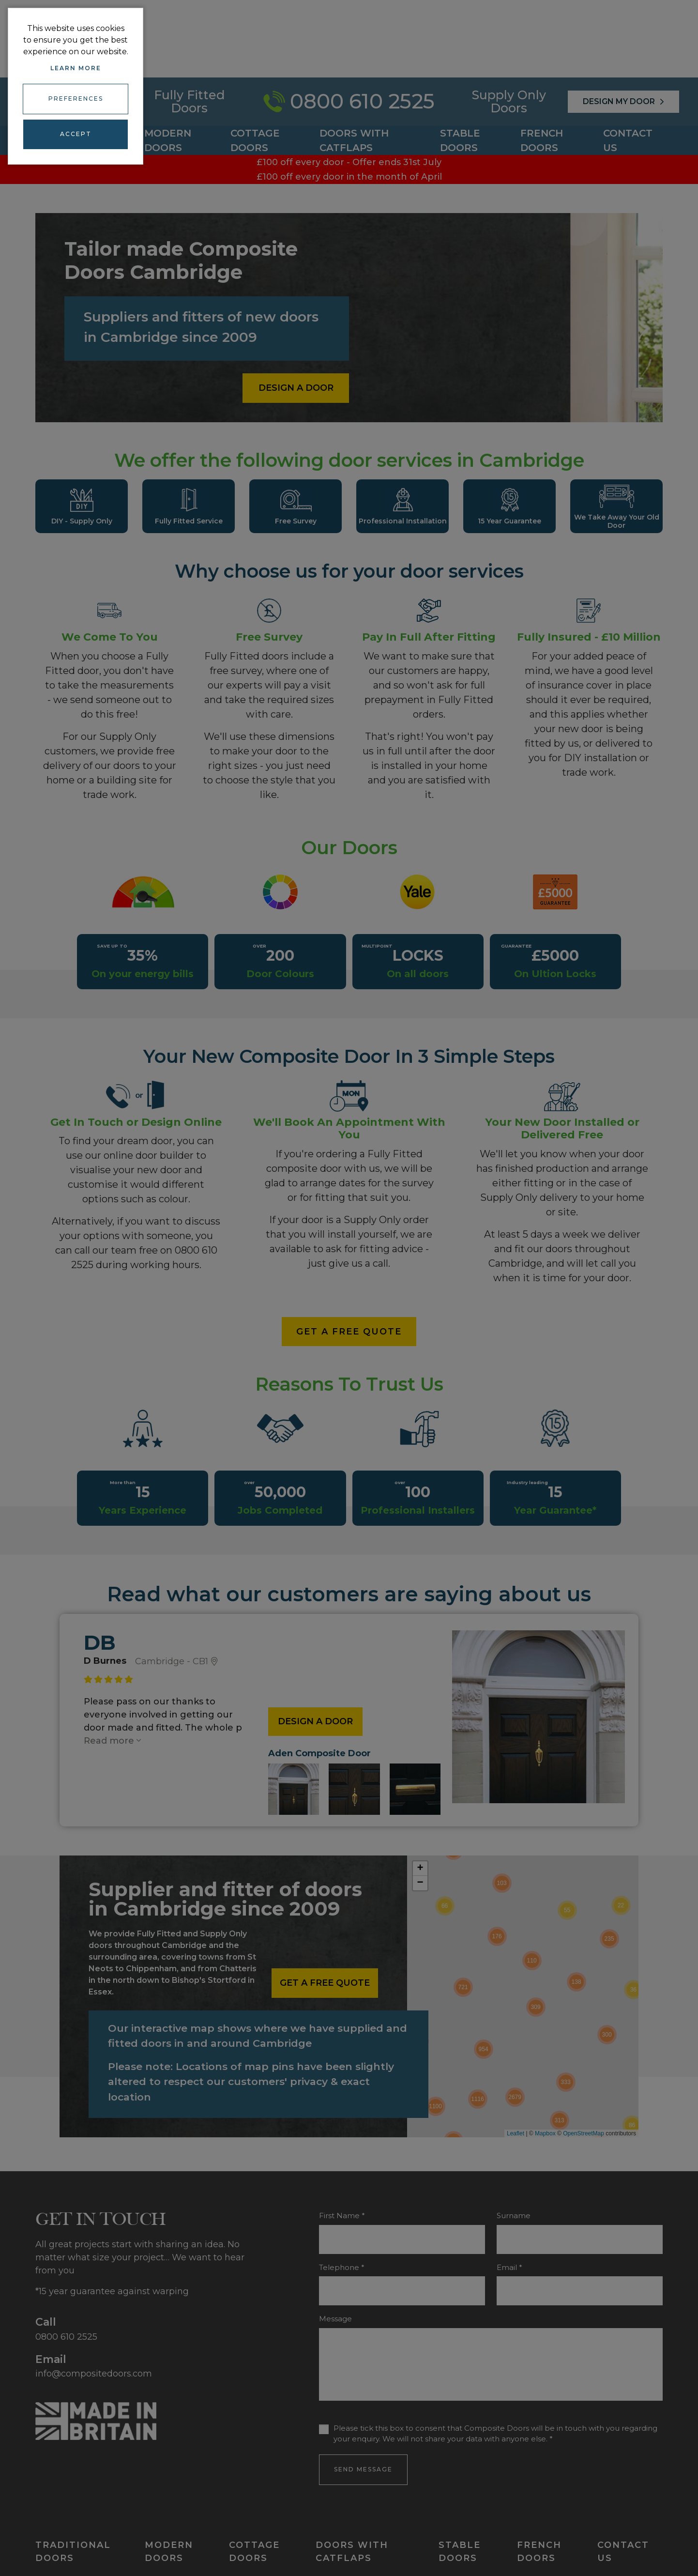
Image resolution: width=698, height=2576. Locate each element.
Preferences (75, 97)
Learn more (75, 68)
